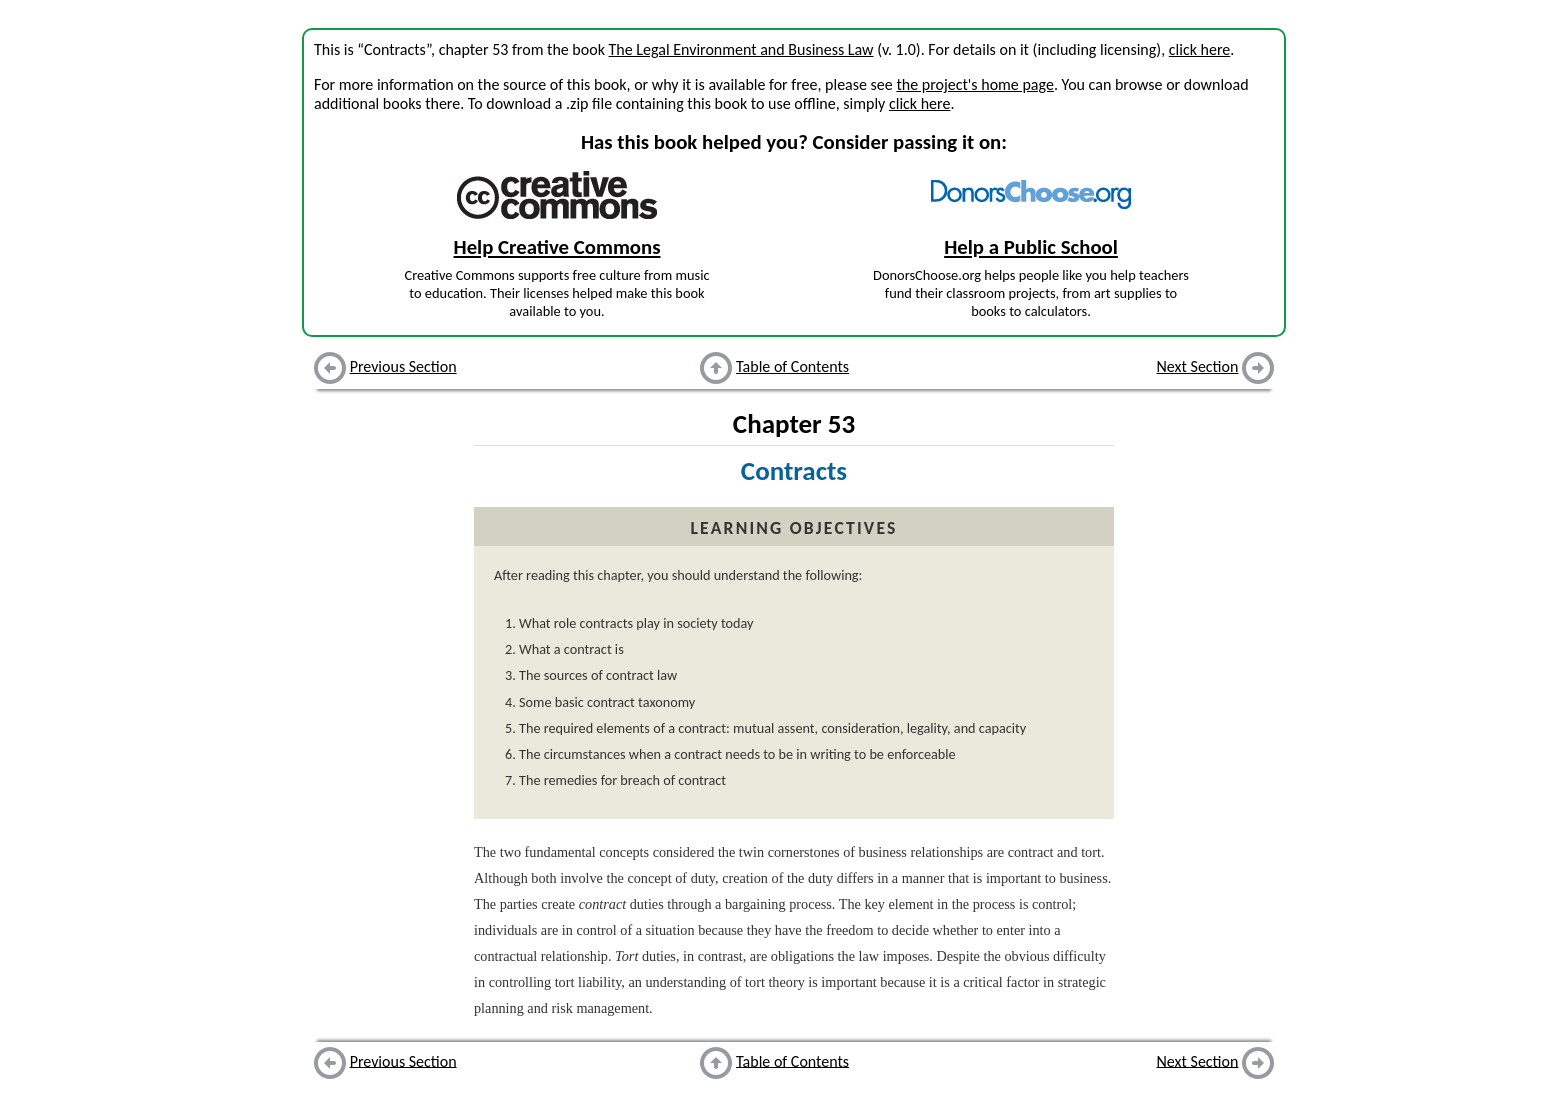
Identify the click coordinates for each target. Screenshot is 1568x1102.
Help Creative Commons (557, 247)
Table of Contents (792, 366)
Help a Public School (1031, 247)
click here (1199, 49)
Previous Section (403, 366)
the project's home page (974, 84)
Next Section (1198, 366)
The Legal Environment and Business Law (741, 49)
